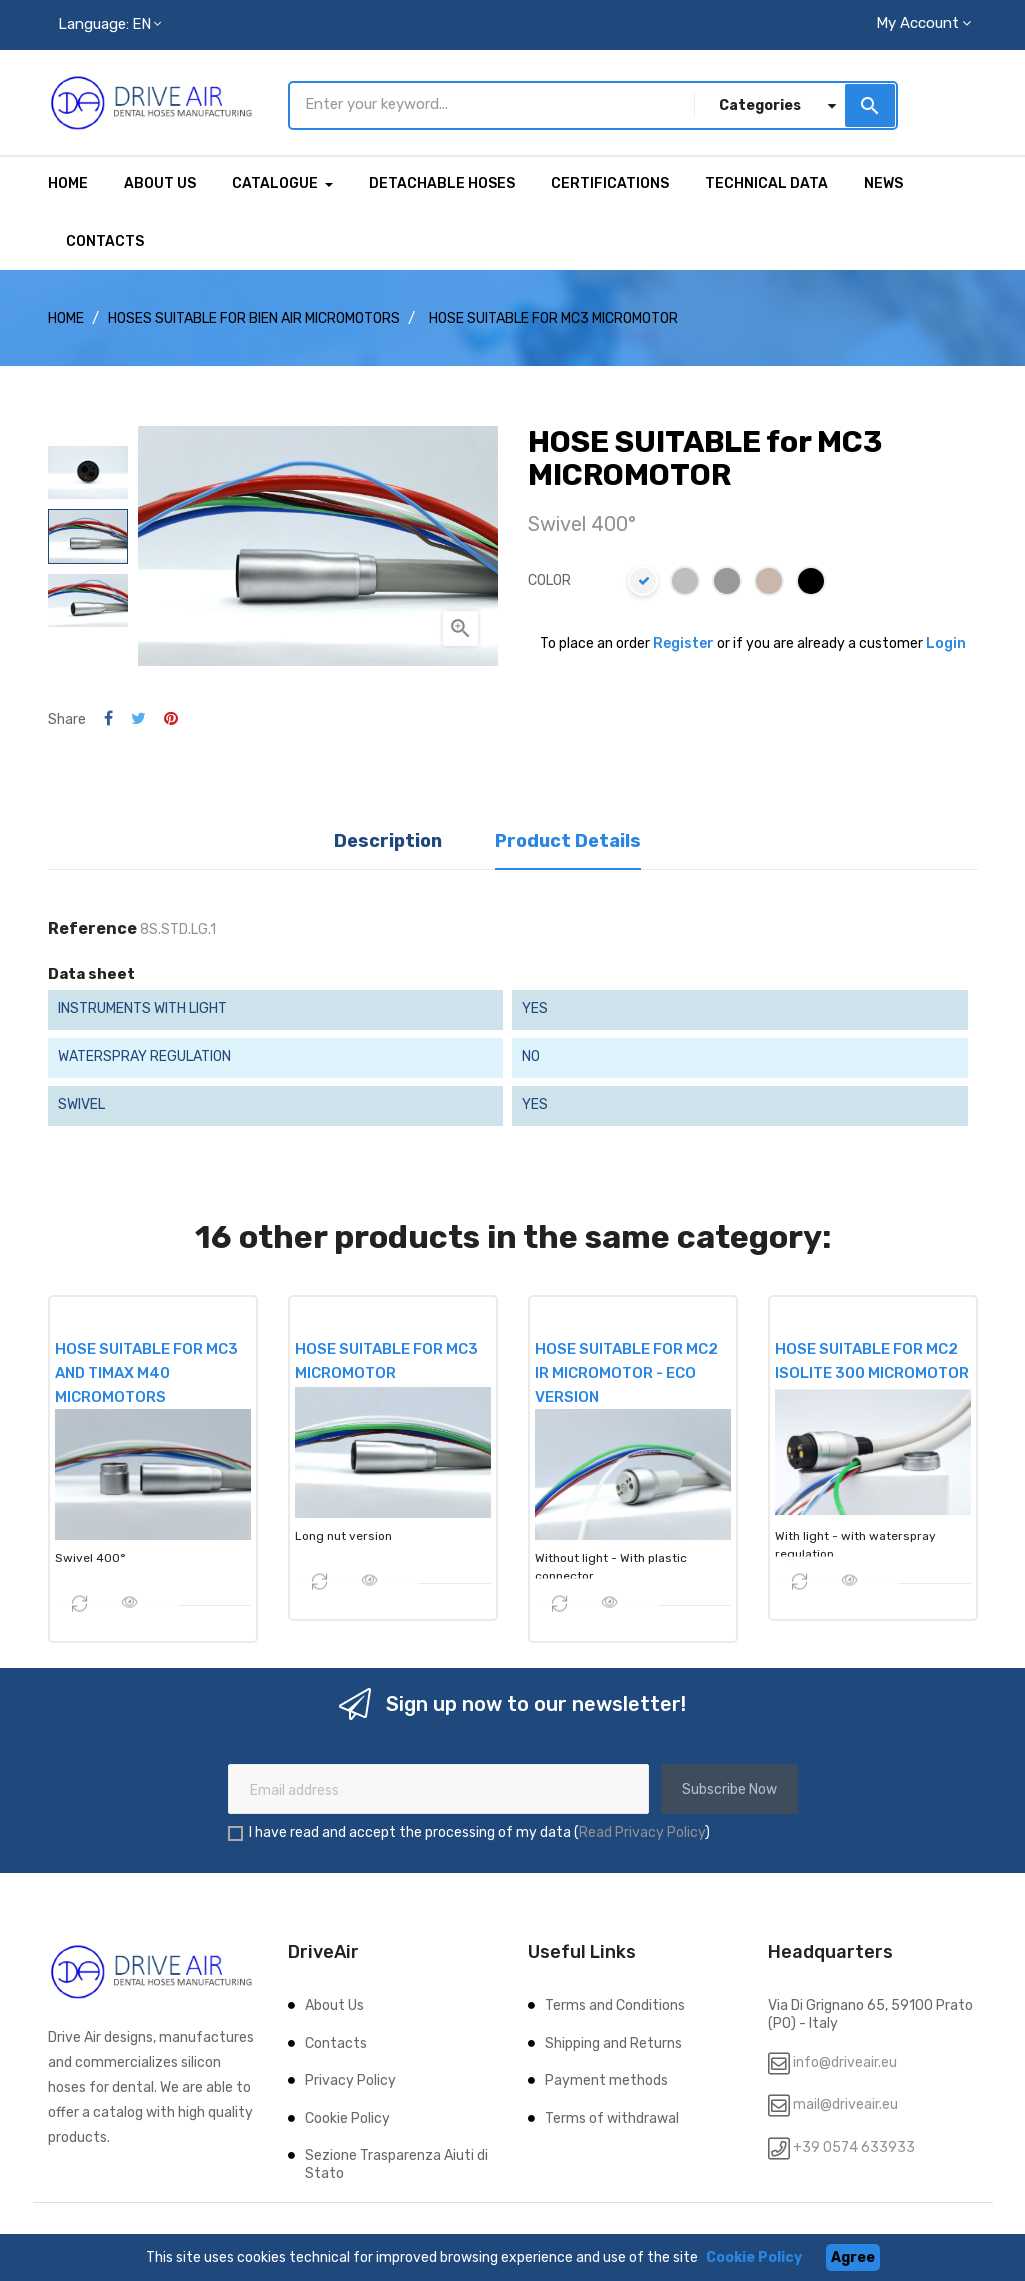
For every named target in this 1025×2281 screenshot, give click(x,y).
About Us (334, 2001)
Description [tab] (388, 836)
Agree (853, 2257)
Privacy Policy (350, 2076)
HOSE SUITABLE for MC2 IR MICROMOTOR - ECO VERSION (626, 1369)
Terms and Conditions (615, 2001)
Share (108, 715)
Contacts (336, 2039)
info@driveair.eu (845, 2058)
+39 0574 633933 (852, 2143)
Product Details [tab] (568, 836)
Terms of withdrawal (612, 2114)
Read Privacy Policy (642, 1828)
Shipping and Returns (613, 2039)
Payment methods (606, 2076)
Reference (92, 925)
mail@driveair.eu (845, 2100)
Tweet (138, 715)
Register (683, 638)
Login (946, 638)
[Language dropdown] (109, 25)
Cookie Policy (347, 2114)
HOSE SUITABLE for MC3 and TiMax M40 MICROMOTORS (146, 1369)
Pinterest (171, 715)
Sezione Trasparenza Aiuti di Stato (396, 2160)
